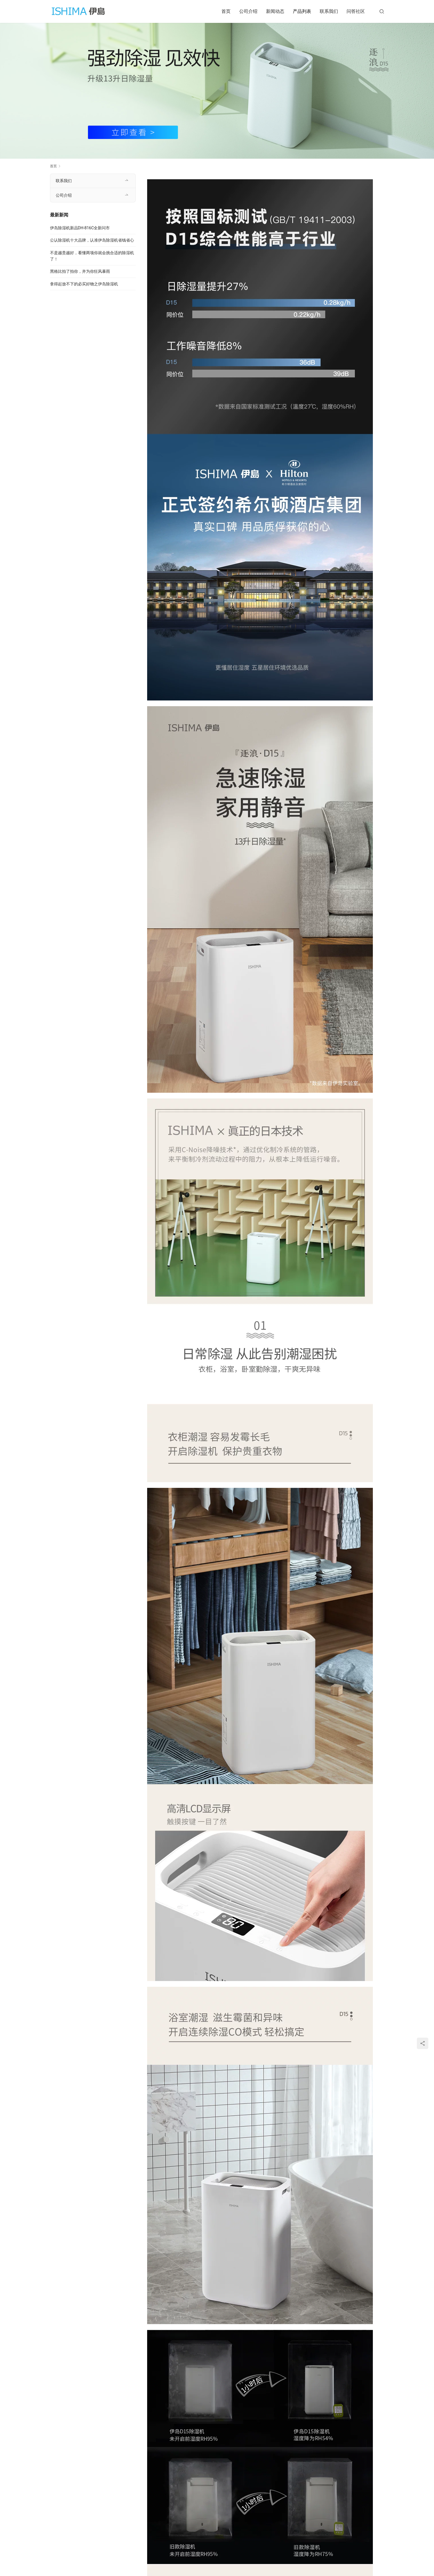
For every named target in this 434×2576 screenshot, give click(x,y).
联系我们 (329, 11)
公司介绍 (248, 11)
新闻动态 (275, 11)
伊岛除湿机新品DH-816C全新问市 (80, 228)
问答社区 (356, 11)
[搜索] (381, 11)
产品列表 (302, 11)
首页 (226, 11)
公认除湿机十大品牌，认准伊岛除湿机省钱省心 (92, 240)
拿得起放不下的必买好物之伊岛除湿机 (84, 284)
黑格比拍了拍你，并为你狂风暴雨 (80, 271)
